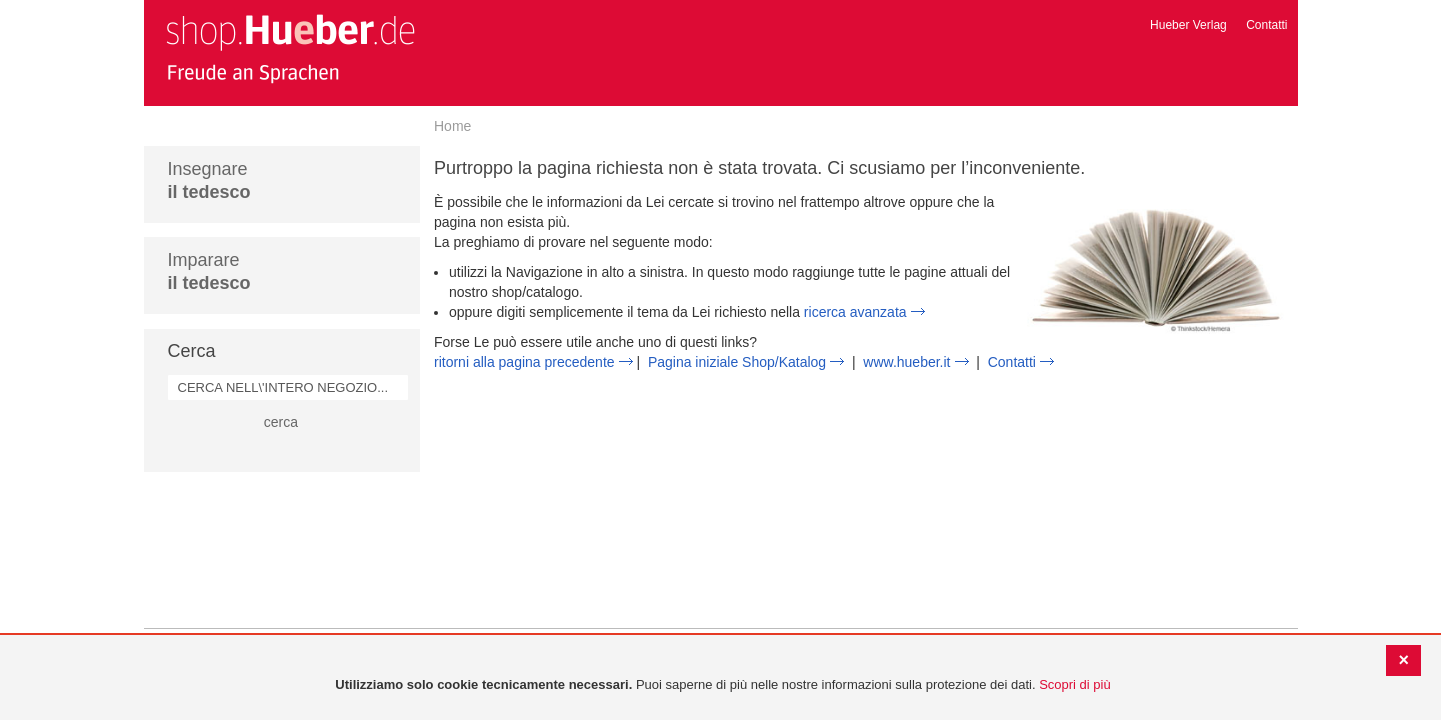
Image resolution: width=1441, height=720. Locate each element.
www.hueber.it (906, 362)
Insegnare (209, 180)
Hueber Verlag (1188, 25)
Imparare (209, 271)
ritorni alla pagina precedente (524, 362)
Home (452, 126)
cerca (281, 422)
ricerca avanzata (855, 312)
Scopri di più (1075, 684)
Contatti (1266, 25)
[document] (723, 685)
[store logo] (290, 48)
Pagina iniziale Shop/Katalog (737, 362)
